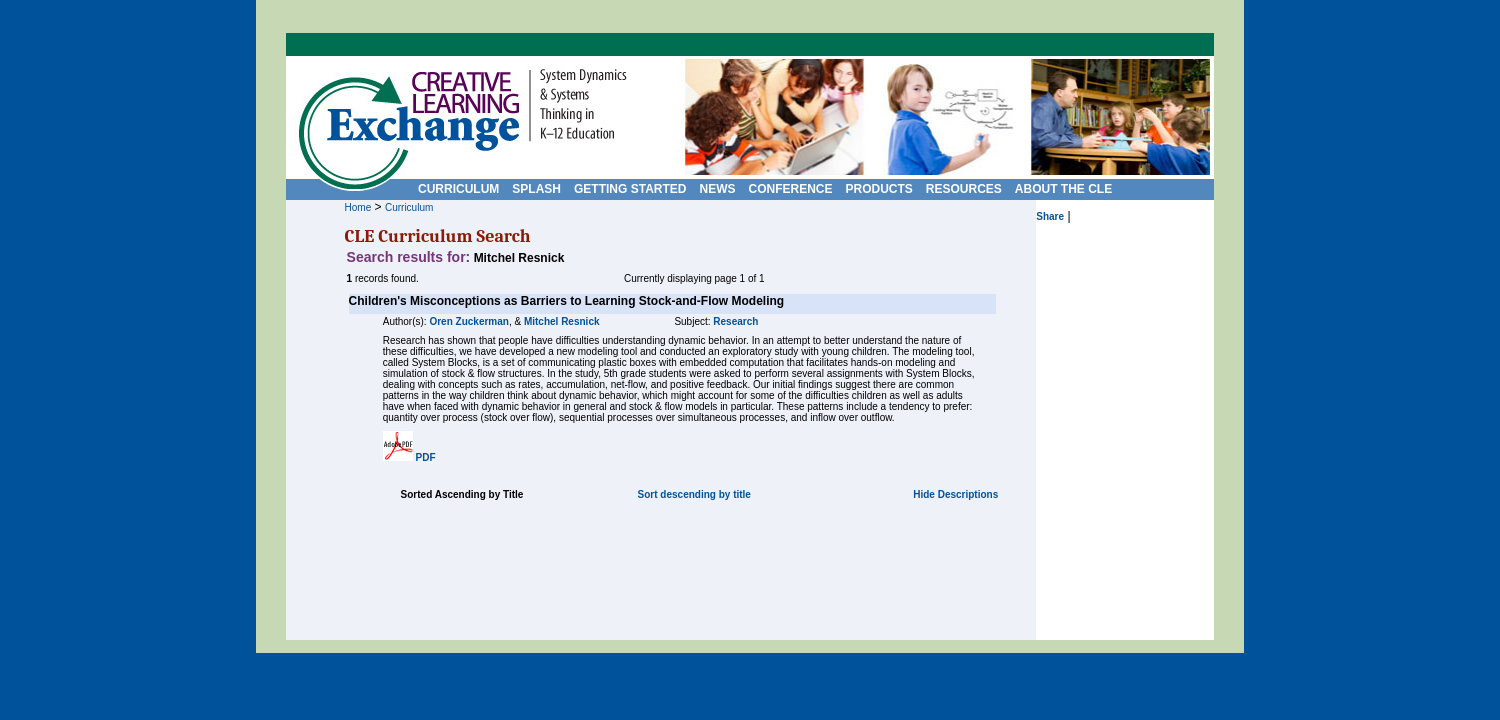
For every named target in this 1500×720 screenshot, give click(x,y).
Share (1050, 216)
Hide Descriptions (955, 494)
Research (735, 321)
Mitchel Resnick (562, 321)
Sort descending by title (694, 494)
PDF (426, 457)
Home (358, 207)
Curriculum (409, 207)
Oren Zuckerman (468, 321)
